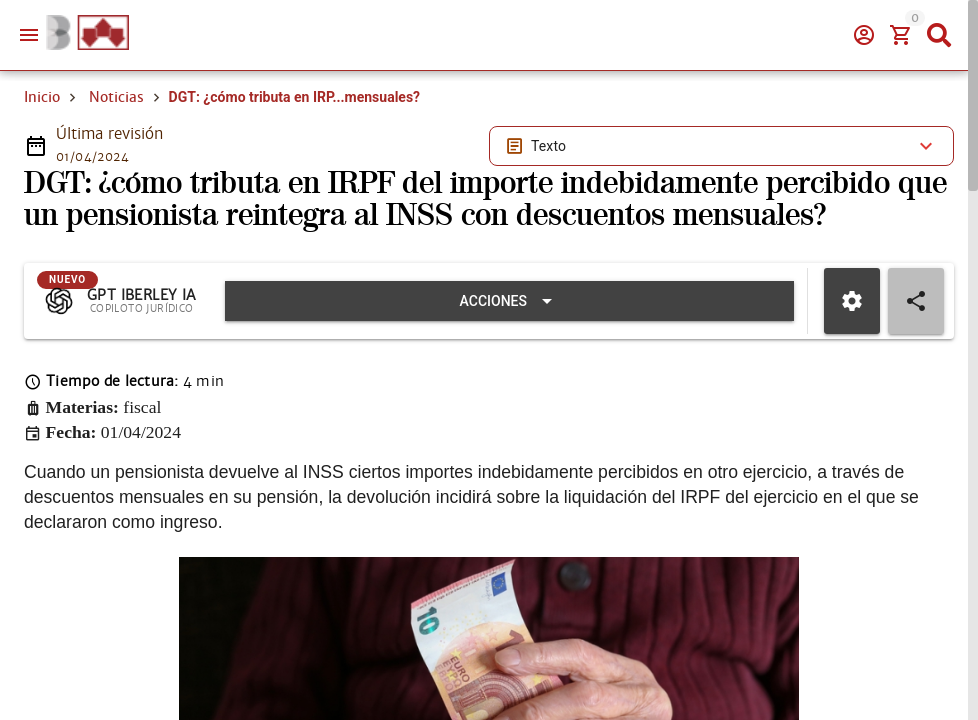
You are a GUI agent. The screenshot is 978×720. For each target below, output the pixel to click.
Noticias (116, 97)
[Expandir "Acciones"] (509, 301)
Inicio (42, 97)
